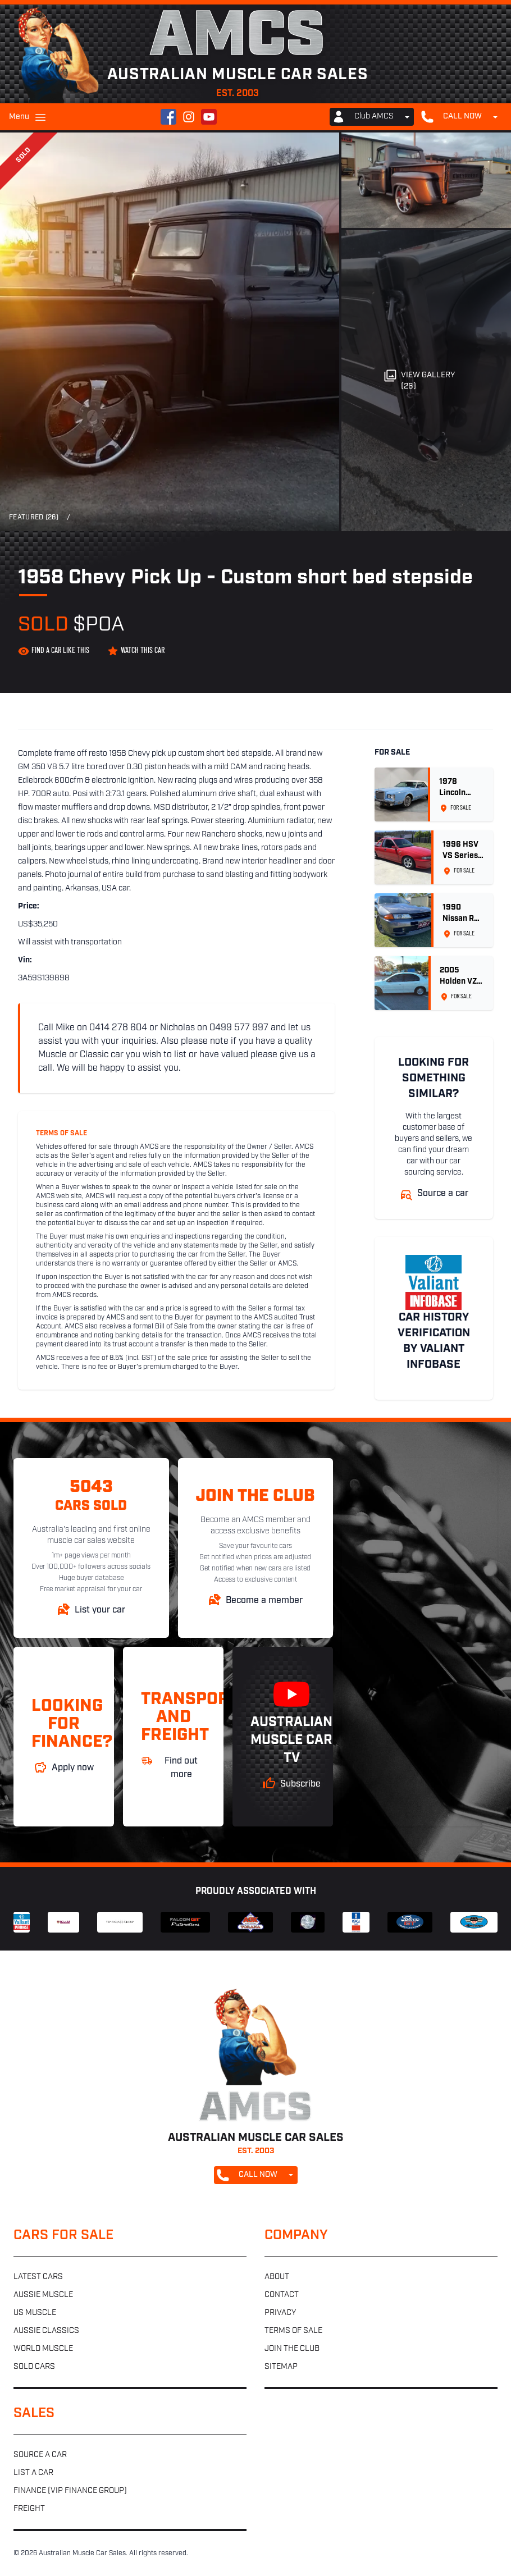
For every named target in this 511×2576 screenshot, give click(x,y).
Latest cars (38, 2277)
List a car (33, 2473)
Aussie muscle (43, 2295)
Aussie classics (46, 2331)
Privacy (280, 2313)
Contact (281, 2295)
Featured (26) (33, 517)
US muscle (34, 2313)
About (276, 2277)
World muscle (43, 2349)
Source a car (40, 2455)
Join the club (292, 2349)
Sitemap (281, 2367)
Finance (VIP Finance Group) (70, 2491)
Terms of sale (293, 2331)
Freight (29, 2509)
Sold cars (34, 2367)
